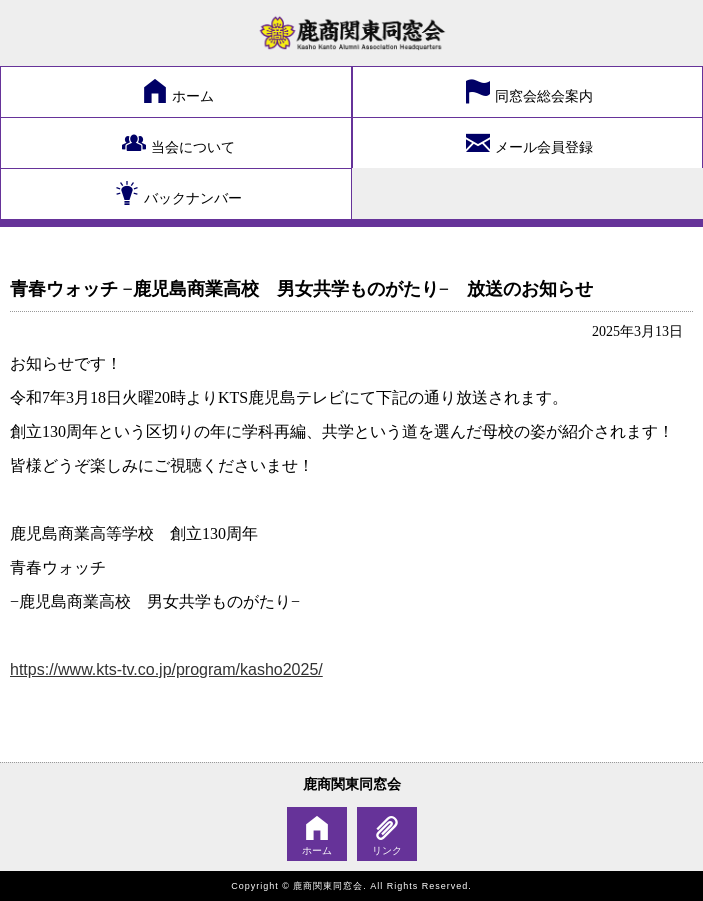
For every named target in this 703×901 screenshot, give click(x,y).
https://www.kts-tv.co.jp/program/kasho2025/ (166, 669)
